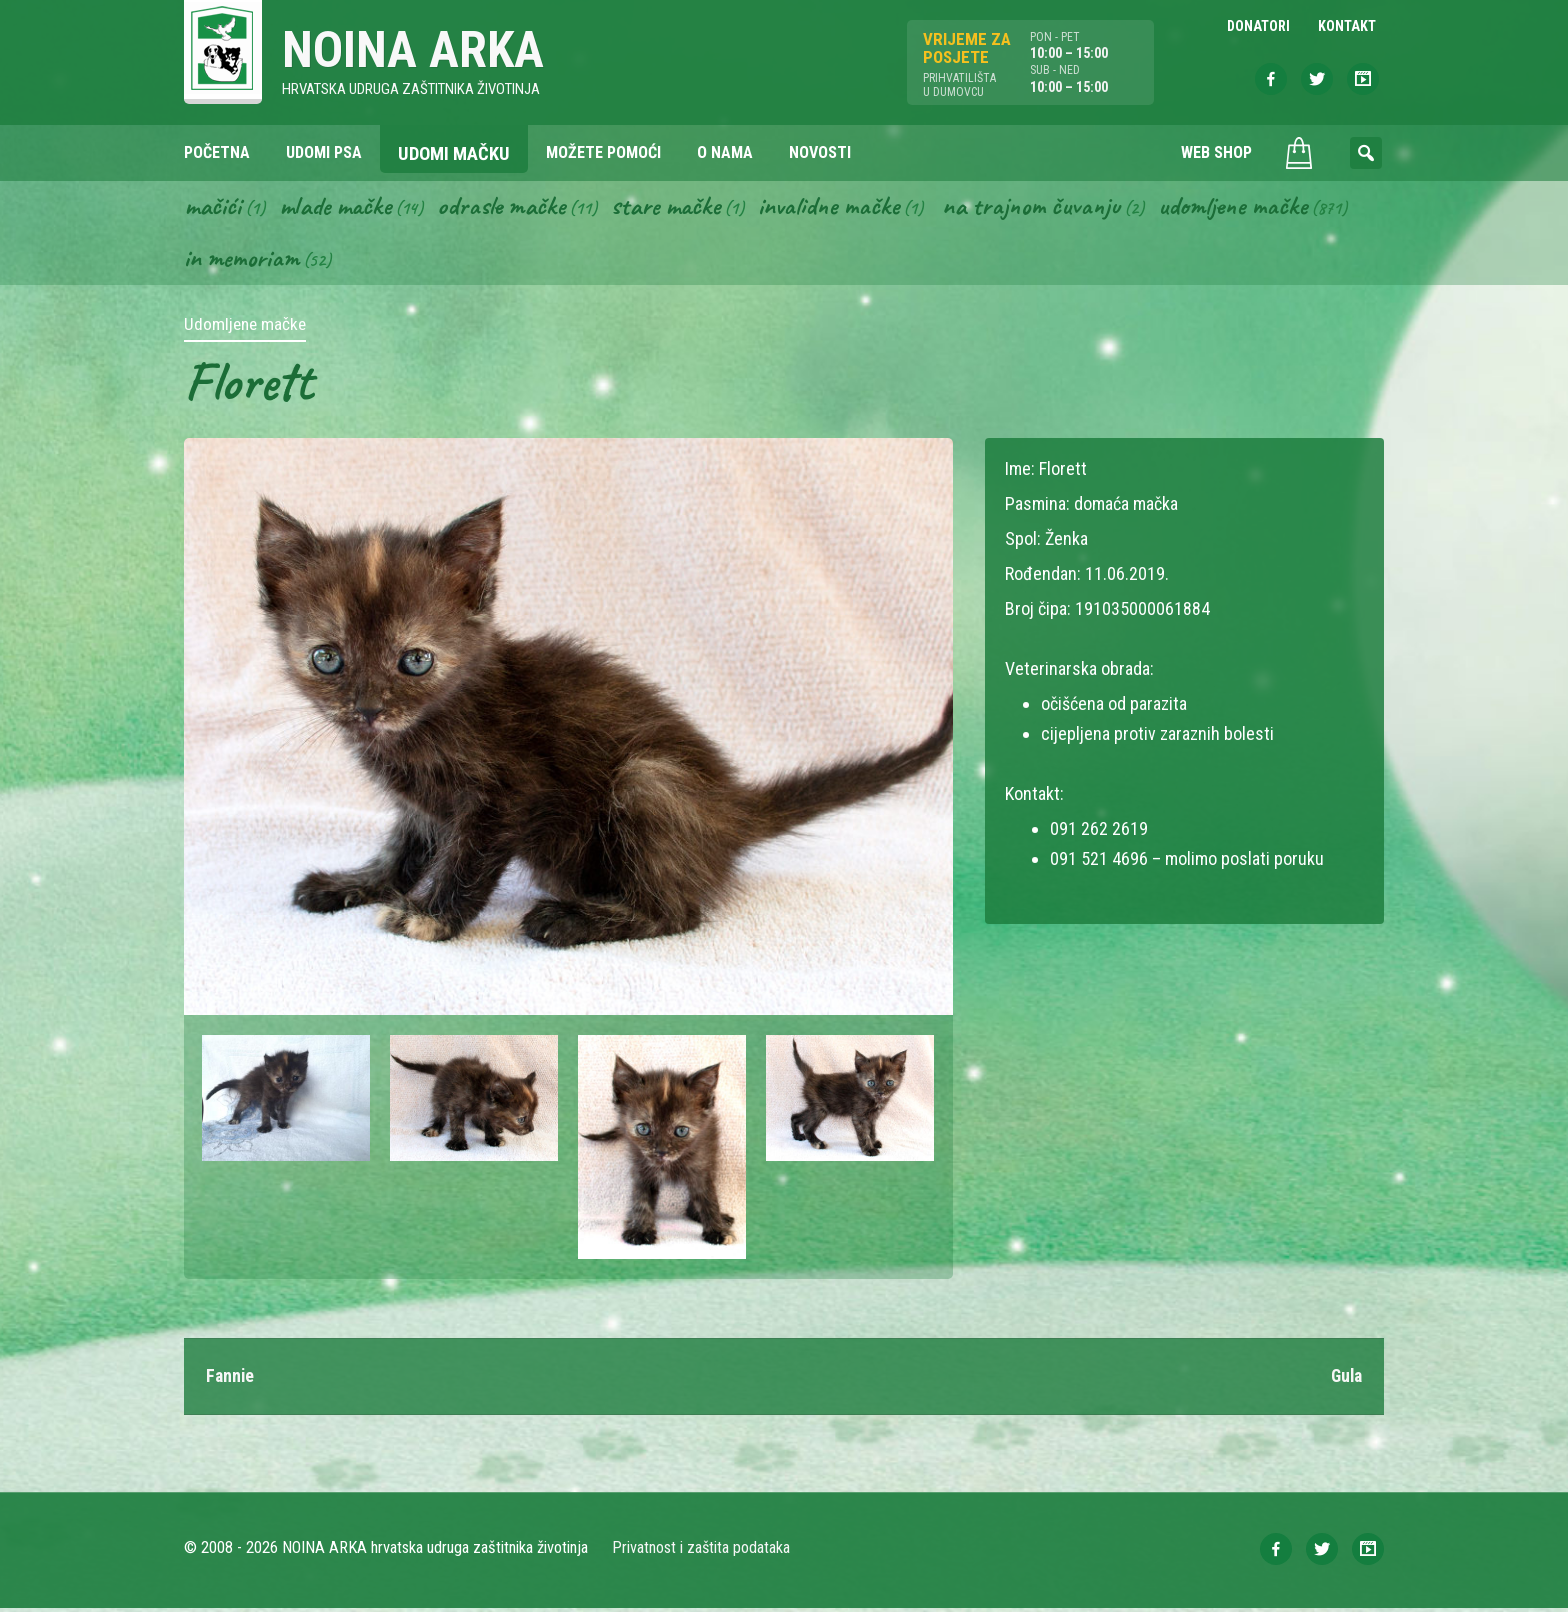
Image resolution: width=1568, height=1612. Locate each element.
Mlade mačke (339, 208)
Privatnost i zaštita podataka (701, 1551)
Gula (1345, 1379)
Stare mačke (676, 208)
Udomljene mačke (1256, 208)
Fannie (231, 1379)
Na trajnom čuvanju (1051, 208)
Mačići (213, 208)
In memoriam (242, 261)
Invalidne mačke (844, 208)
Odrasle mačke (509, 208)
